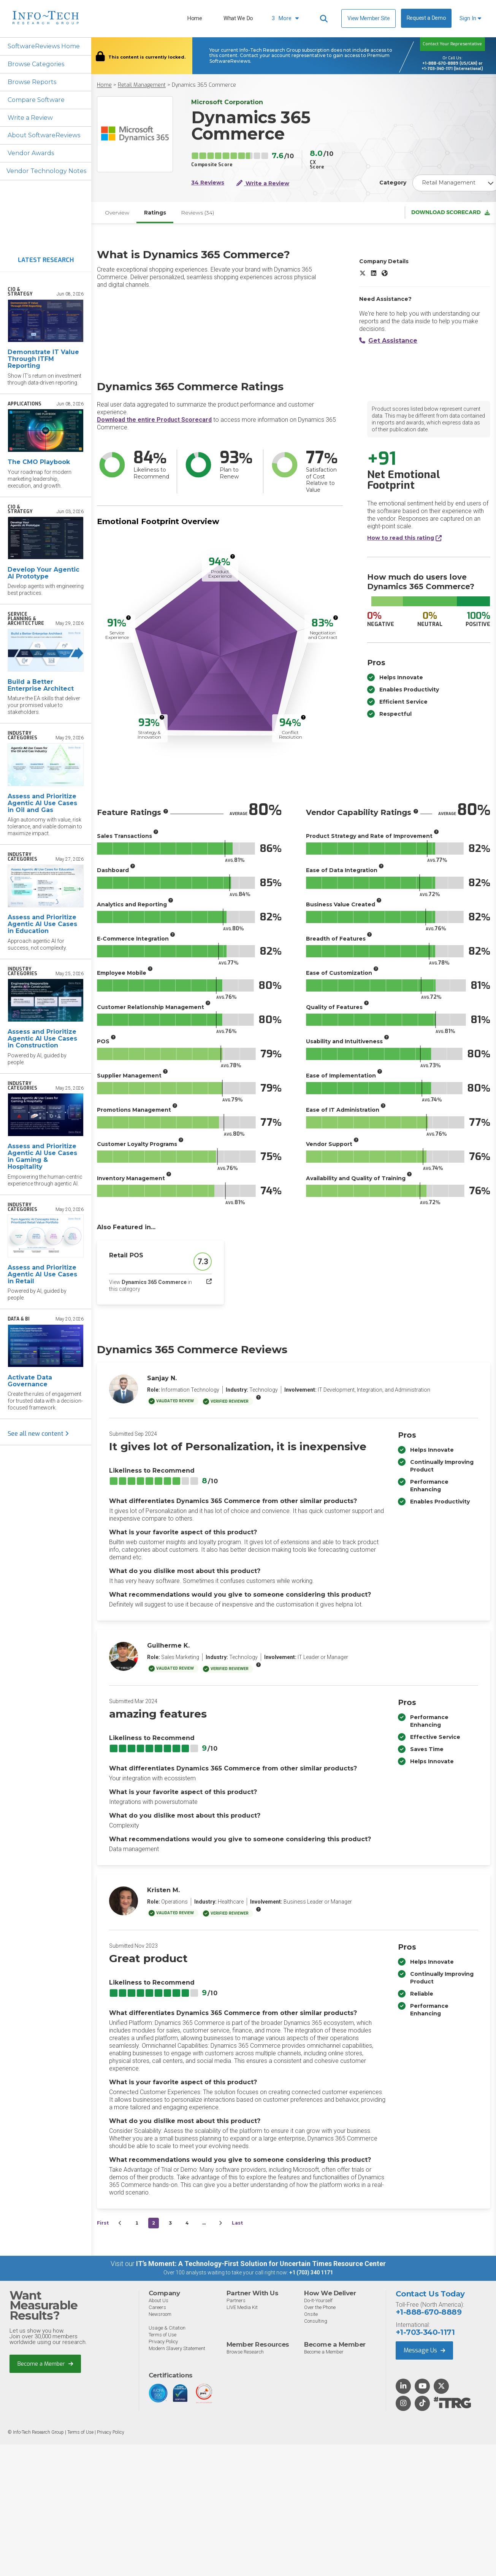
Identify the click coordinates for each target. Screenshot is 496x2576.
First (103, 2223)
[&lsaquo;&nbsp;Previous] (120, 2223)
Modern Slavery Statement (177, 2348)
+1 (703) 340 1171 (311, 2273)
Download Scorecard (450, 213)
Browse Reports (32, 82)
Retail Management (142, 85)
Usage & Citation (167, 2328)
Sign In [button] (470, 18)
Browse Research (245, 2352)
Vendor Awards (31, 153)
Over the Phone (320, 2307)
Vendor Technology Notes (47, 171)
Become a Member (45, 2364)
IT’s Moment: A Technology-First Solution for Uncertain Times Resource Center (261, 2264)
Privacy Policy (163, 2341)
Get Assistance (388, 341)
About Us (158, 2300)
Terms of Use (162, 2335)
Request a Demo (426, 18)
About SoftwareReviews (44, 135)
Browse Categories (36, 64)
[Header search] (323, 18)
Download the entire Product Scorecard (154, 420)
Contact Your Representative (452, 44)
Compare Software (36, 99)
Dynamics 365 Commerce (204, 85)
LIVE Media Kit (242, 2307)
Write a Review (30, 117)
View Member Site (368, 18)
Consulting (315, 2321)
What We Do (238, 18)
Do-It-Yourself (318, 2300)
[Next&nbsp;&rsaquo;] (220, 2223)
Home (194, 18)
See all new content (38, 1434)
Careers (157, 2307)
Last (237, 2223)
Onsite (311, 2314)
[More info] (232, 557)
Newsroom (160, 2314)
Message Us (424, 2350)
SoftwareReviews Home (44, 46)
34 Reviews (207, 183)
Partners (236, 2300)
